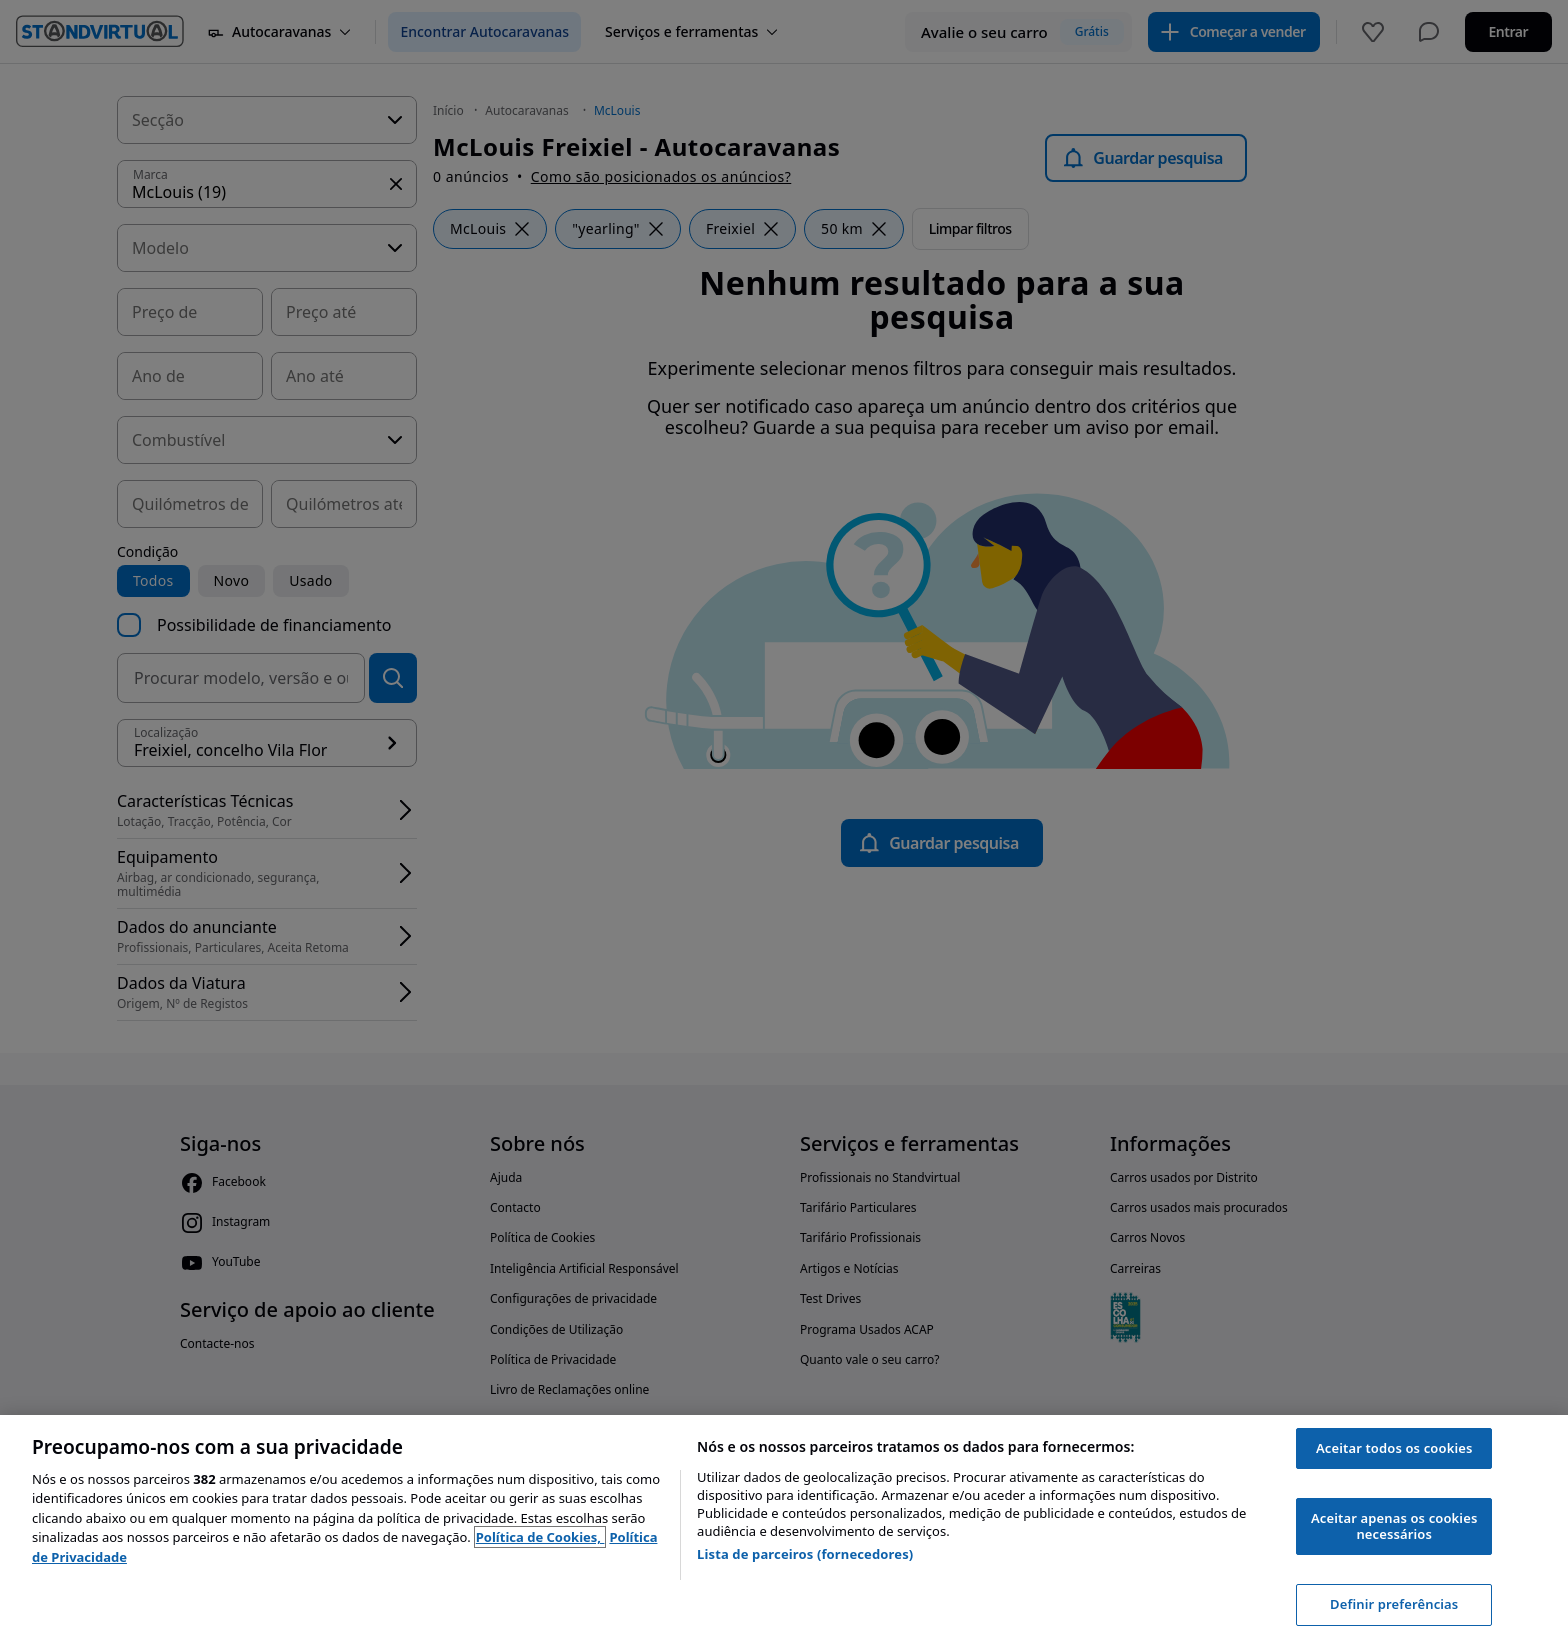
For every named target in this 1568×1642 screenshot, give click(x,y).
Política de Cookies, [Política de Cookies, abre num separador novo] (540, 1537)
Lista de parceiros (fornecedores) (805, 1554)
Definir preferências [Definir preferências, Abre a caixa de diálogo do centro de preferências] (1394, 1604)
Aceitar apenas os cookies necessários (1394, 1526)
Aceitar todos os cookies (1394, 1448)
